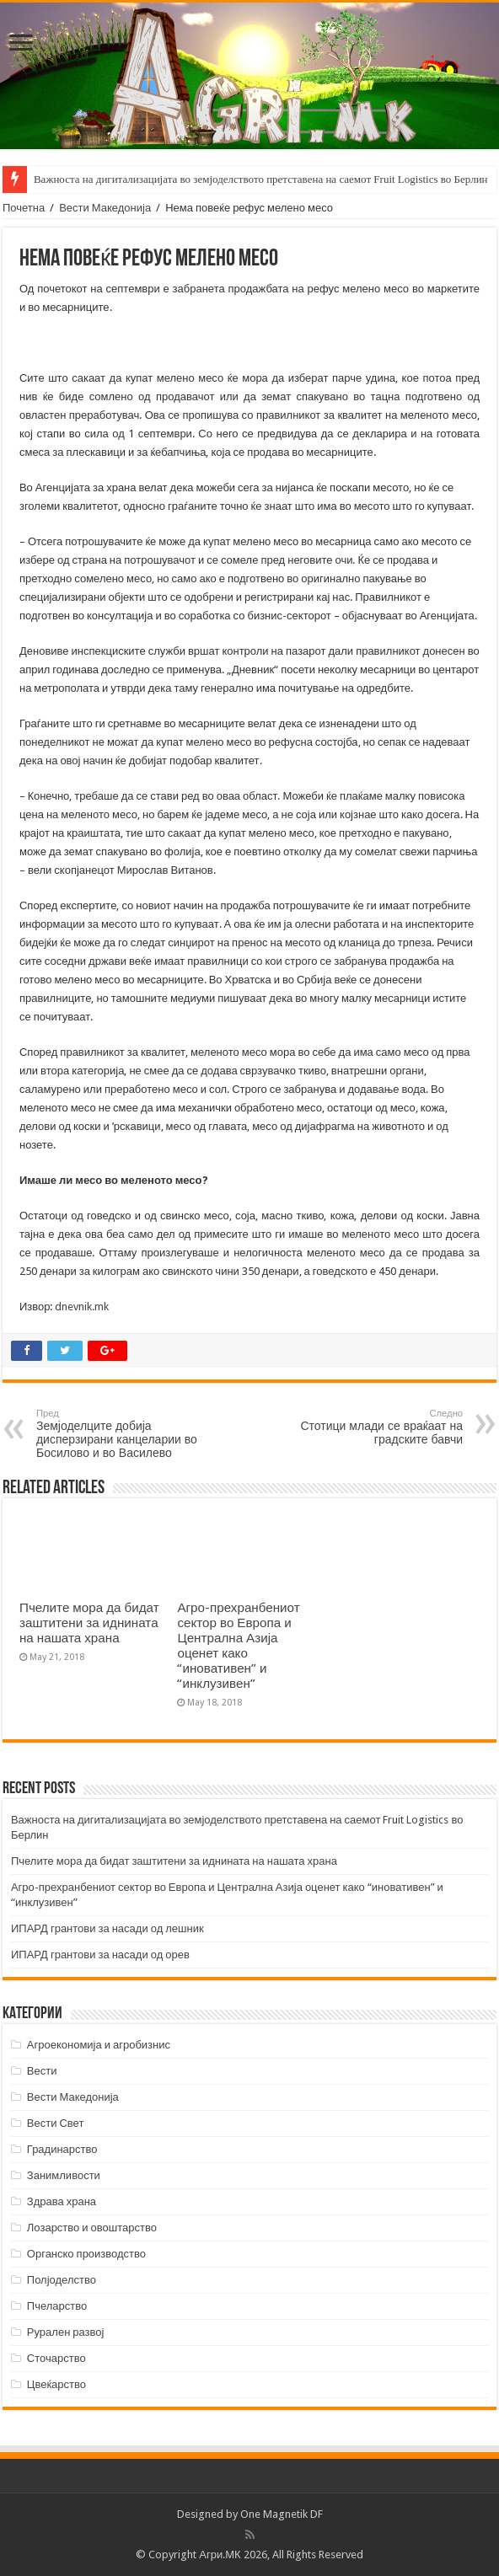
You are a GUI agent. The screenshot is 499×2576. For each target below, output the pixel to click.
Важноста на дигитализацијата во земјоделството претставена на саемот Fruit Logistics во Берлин (261, 179)
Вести (42, 2071)
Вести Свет (55, 2123)
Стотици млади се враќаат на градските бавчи (376, 1427)
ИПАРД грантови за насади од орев (100, 1954)
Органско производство (86, 2253)
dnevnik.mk (82, 1306)
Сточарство (56, 2358)
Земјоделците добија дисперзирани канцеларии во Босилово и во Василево (122, 1433)
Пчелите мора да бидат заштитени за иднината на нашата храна (89, 1623)
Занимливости (63, 2175)
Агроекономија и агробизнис (98, 2044)
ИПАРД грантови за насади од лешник (107, 1928)
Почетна (24, 207)
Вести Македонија (105, 207)
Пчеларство (57, 2306)
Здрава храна (61, 2201)
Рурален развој (66, 2332)
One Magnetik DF (281, 2514)
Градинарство (62, 2149)
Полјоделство (61, 2279)
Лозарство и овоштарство (92, 2227)
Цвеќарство (56, 2384)
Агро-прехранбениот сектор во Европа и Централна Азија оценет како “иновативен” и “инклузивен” (238, 1645)
